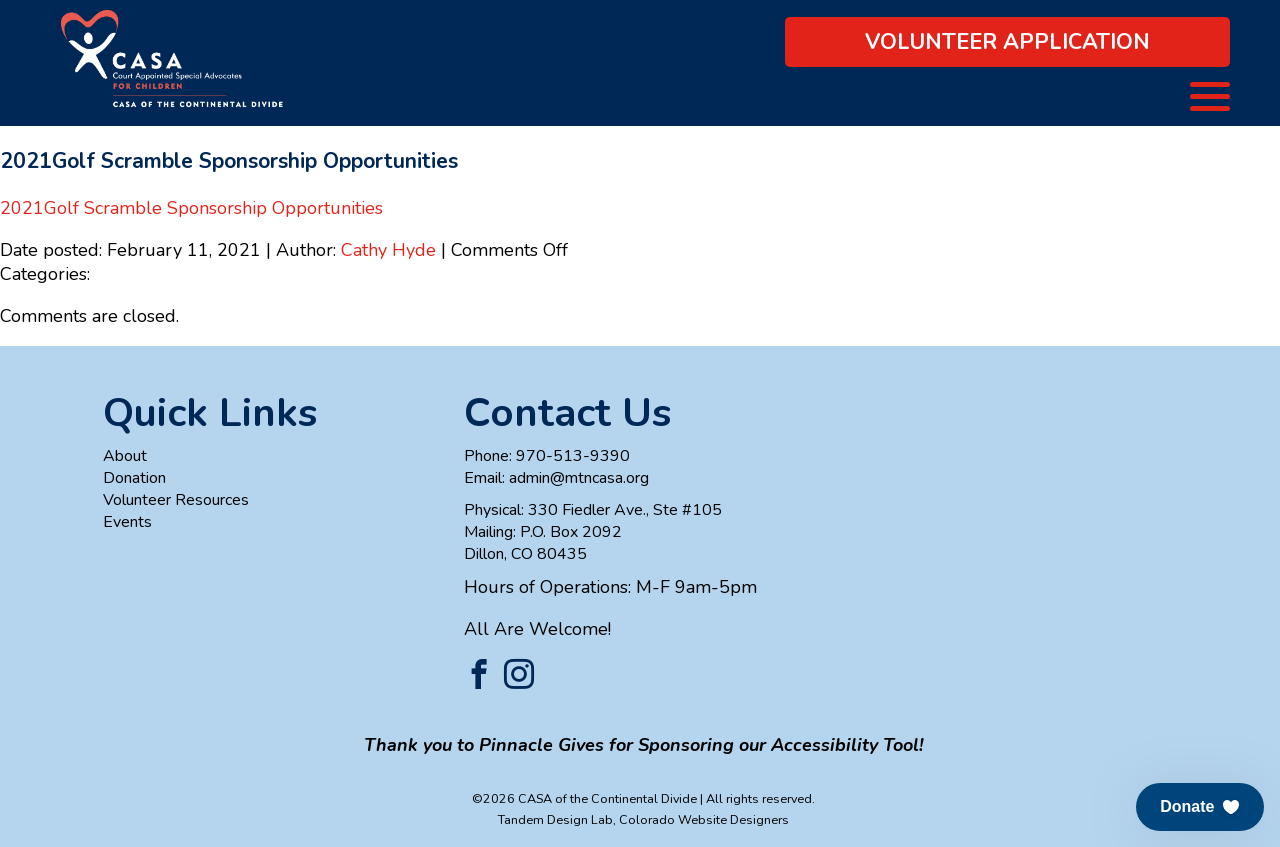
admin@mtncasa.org (579, 478)
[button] (1200, 807)
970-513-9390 (573, 456)
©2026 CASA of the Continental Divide (584, 798)
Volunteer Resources (176, 500)
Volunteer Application (1007, 42)
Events (127, 522)
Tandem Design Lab (555, 819)
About (125, 456)
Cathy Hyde (388, 250)
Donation (134, 478)
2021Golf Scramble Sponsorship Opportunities (191, 208)
